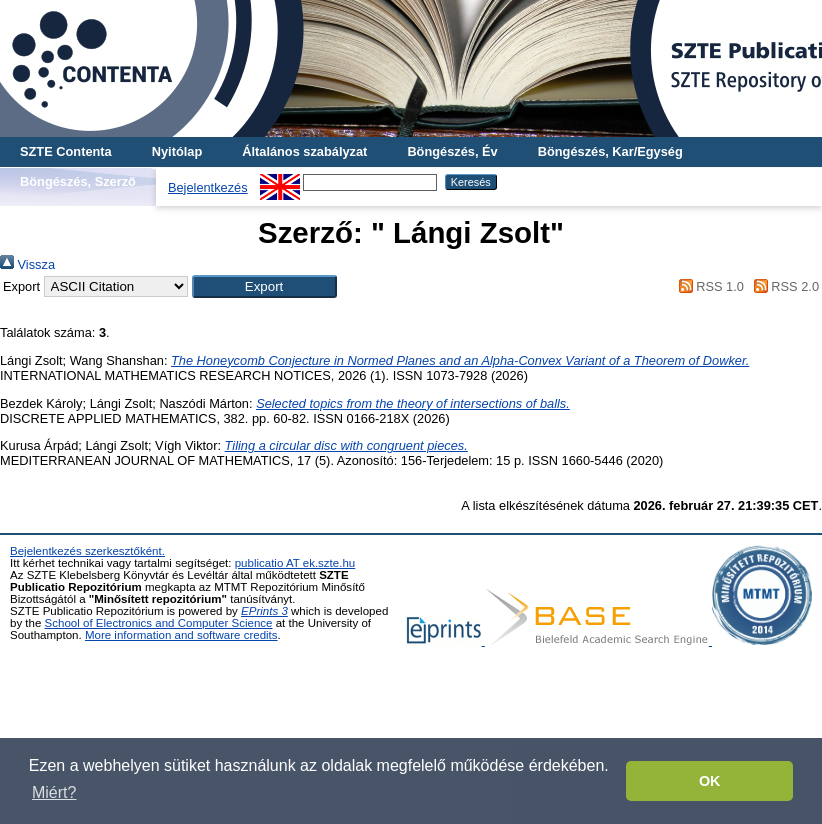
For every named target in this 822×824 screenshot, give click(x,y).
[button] (264, 286)
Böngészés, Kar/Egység (610, 151)
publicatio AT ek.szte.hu (295, 563)
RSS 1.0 (708, 286)
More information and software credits (181, 635)
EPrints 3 (264, 611)
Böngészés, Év (452, 151)
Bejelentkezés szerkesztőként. (87, 551)
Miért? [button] (54, 792)
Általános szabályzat (304, 151)
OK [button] (710, 781)
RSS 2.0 (783, 286)
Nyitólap (177, 151)
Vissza (27, 264)
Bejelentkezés (208, 187)
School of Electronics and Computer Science (159, 623)
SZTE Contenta (66, 151)
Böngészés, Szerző (78, 181)
